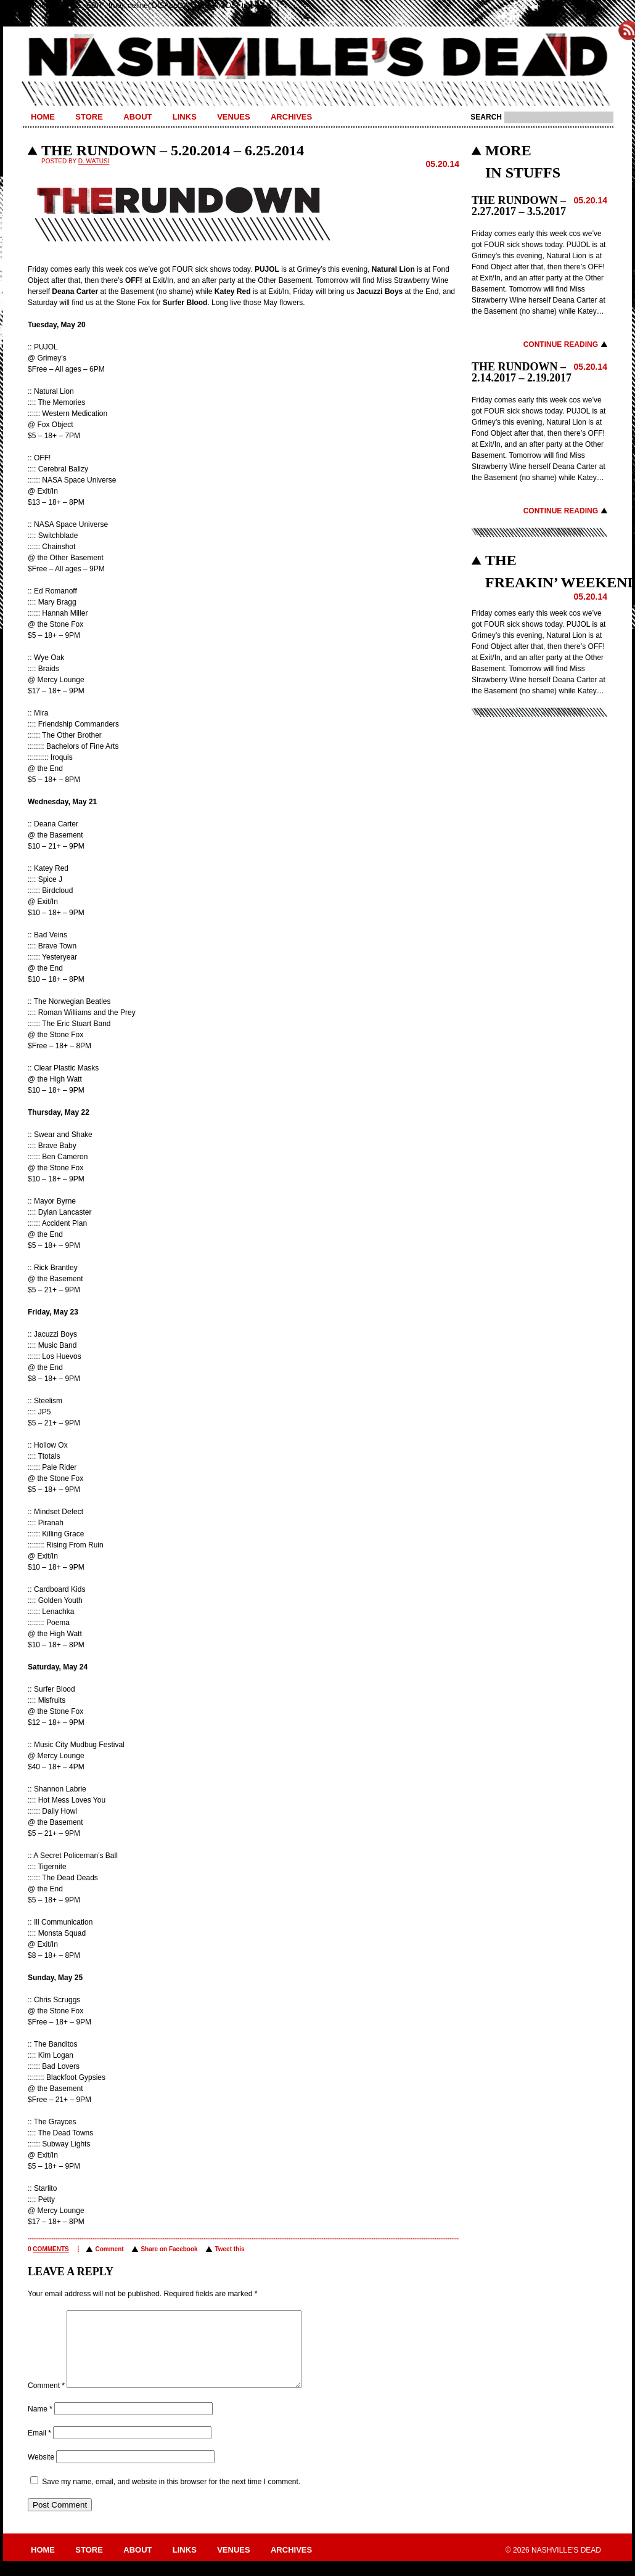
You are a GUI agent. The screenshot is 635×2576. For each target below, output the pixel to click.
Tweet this (229, 2249)
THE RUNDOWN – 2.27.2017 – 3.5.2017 (519, 206)
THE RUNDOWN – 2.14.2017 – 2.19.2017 (522, 372)
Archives (291, 116)
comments (50, 2249)
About (137, 116)
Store (89, 116)
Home (43, 116)
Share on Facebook (169, 2249)
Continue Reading (560, 344)
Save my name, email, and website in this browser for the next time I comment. (171, 2496)
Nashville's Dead (317, 57)
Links (185, 116)
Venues (233, 116)
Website (41, 2472)
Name (40, 2423)
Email (39, 2448)
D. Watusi (94, 161)
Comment (109, 2249)
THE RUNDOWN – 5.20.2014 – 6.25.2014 (172, 150)
